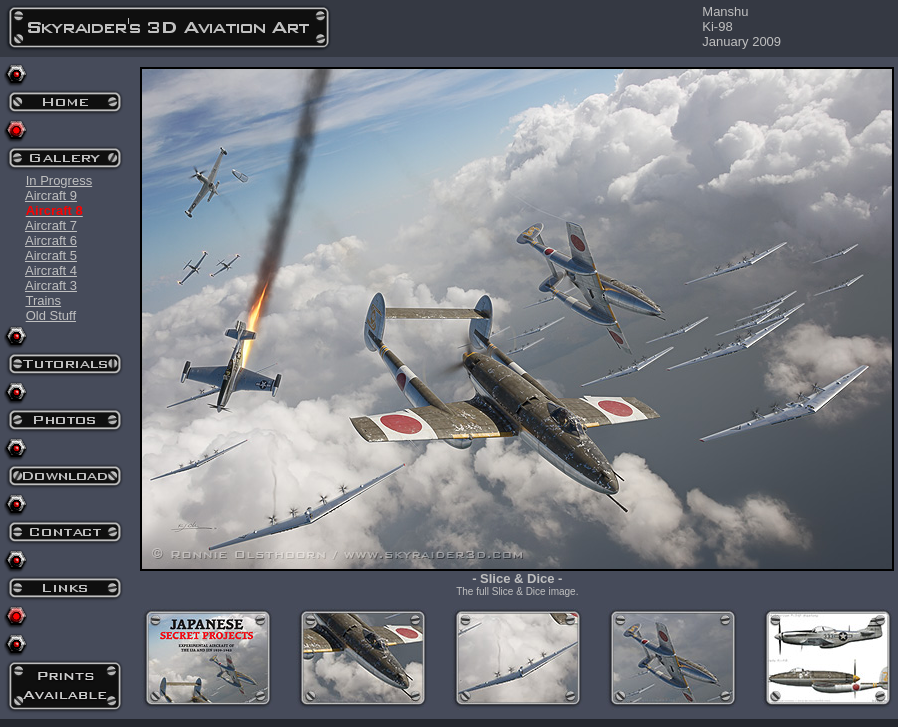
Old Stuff (51, 315)
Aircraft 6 (51, 240)
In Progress (59, 180)
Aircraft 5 (51, 255)
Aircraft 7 (51, 225)
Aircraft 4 (51, 270)
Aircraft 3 (51, 285)
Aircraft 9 (51, 195)
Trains (43, 300)
